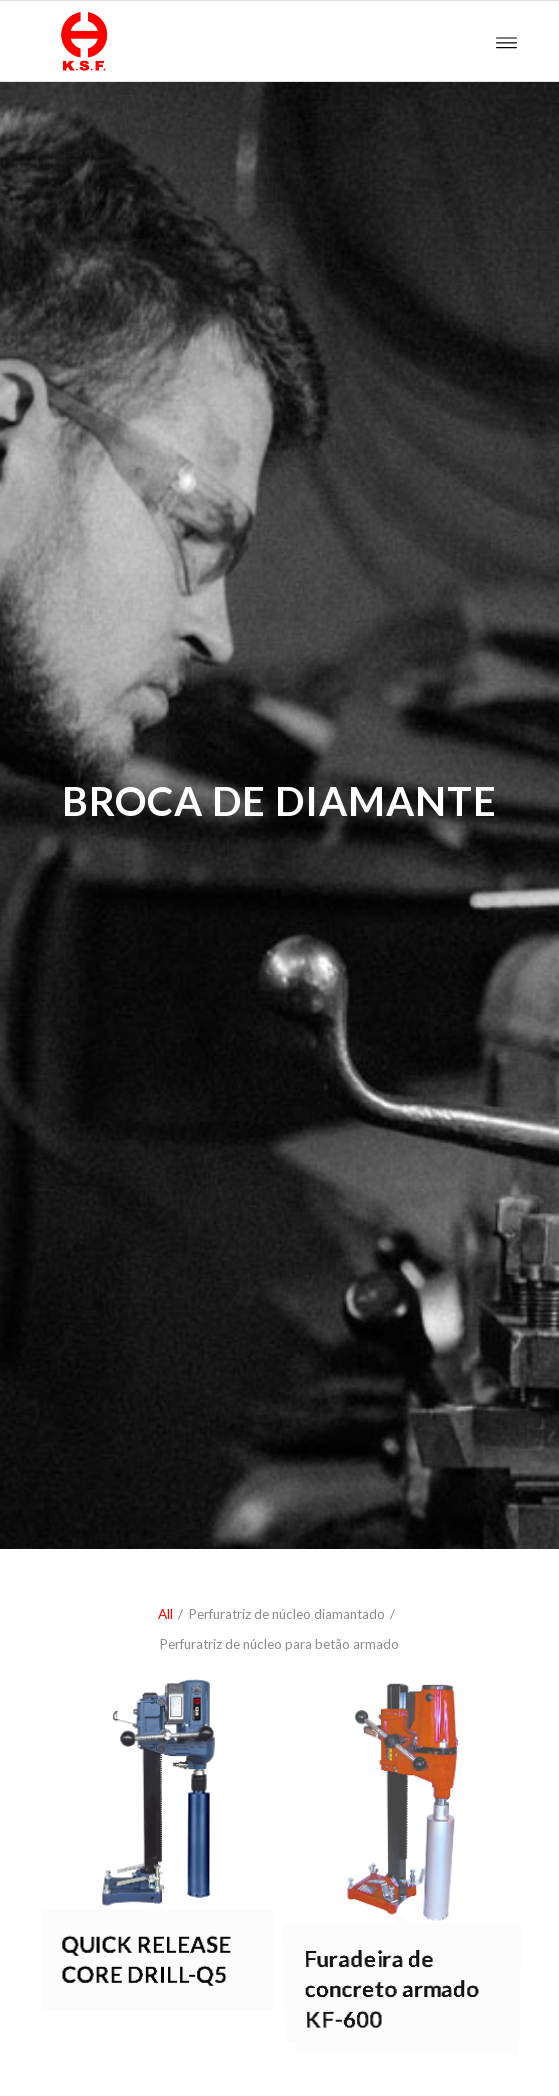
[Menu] (506, 41)
